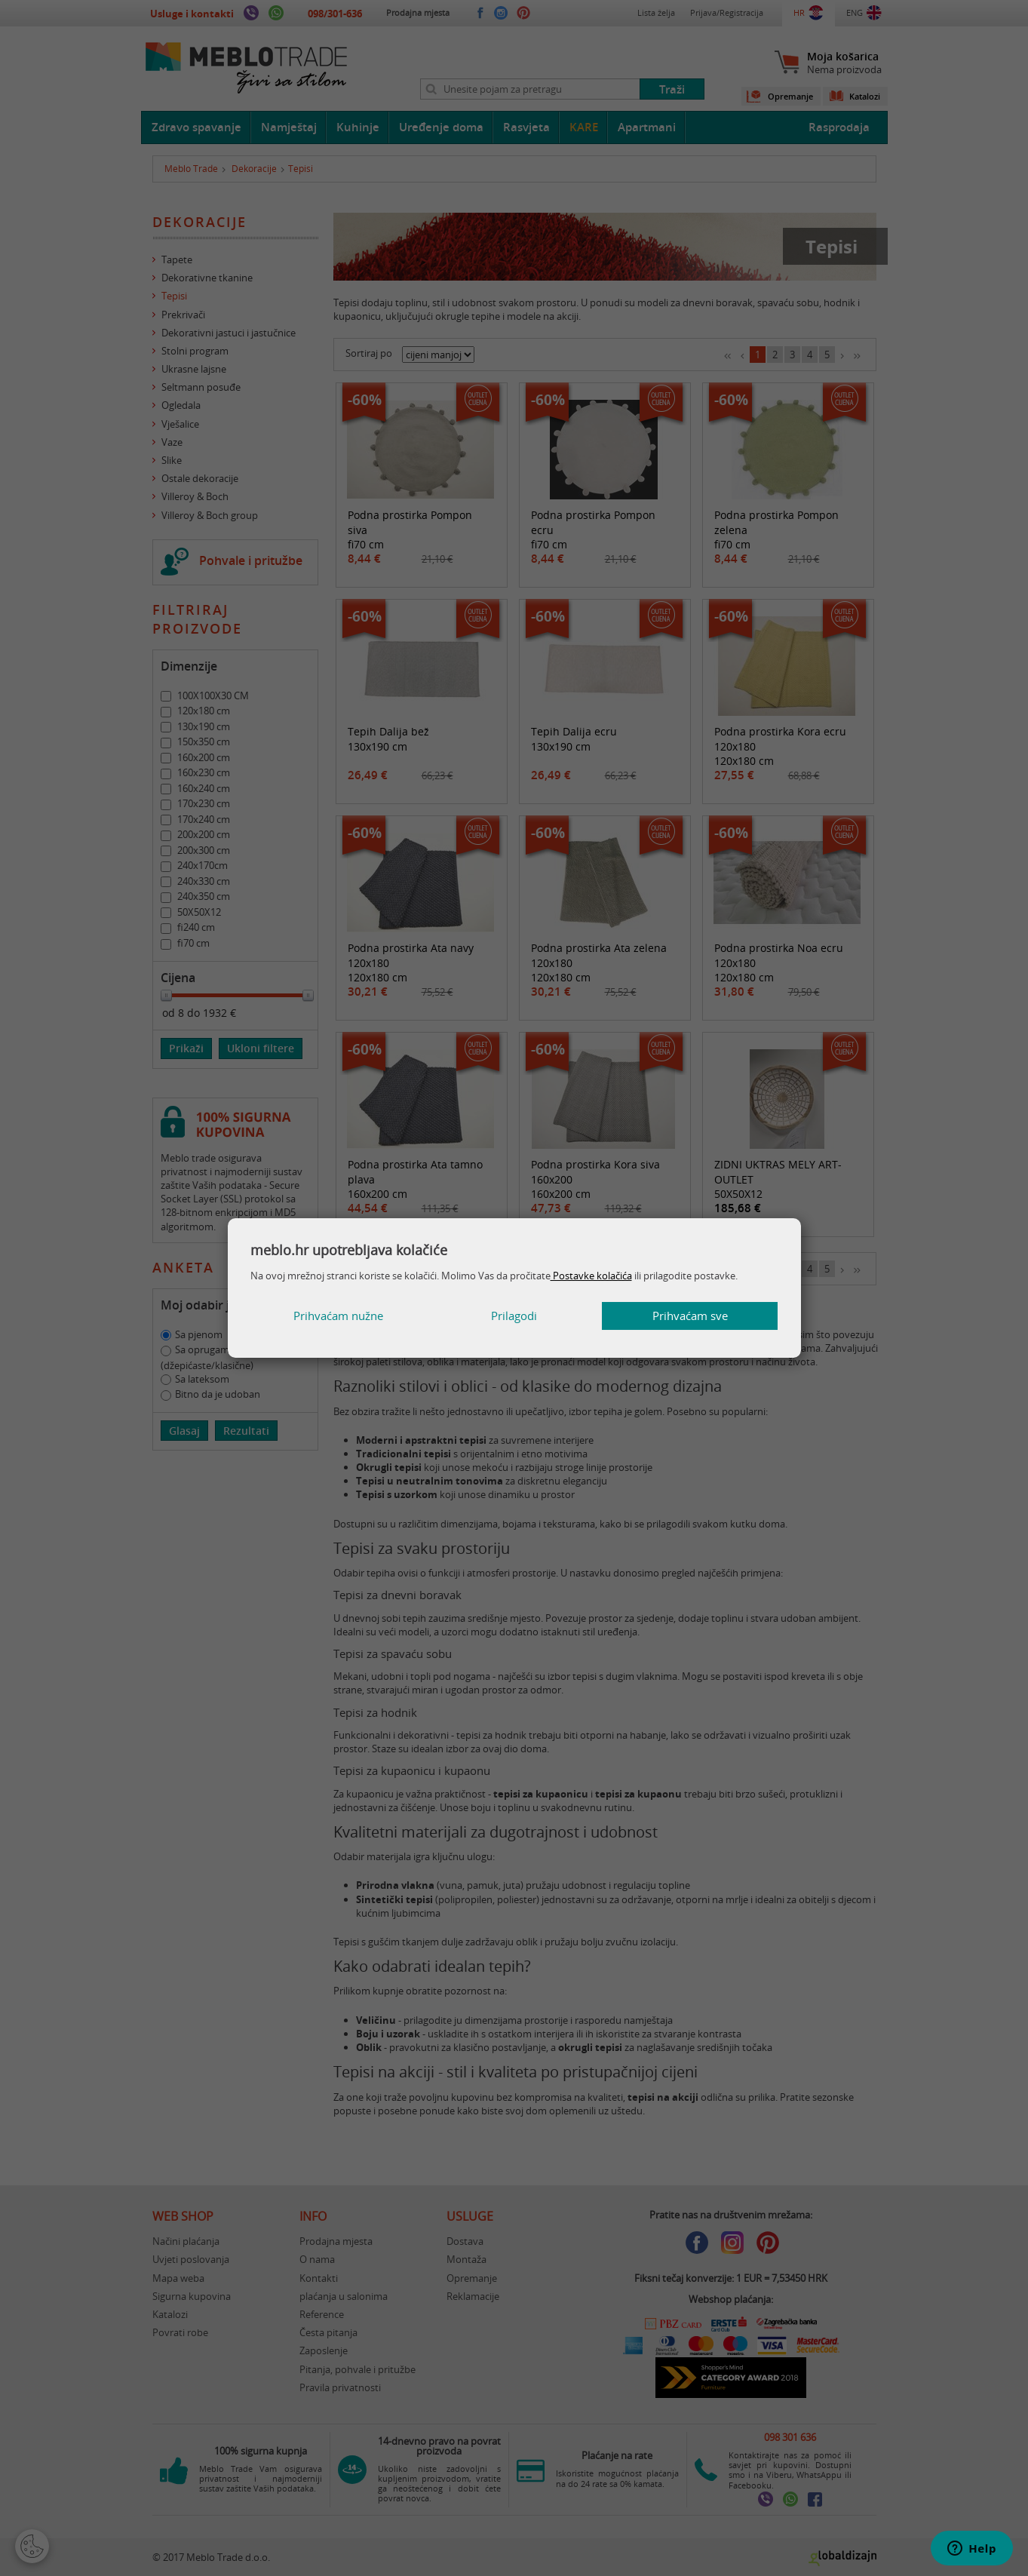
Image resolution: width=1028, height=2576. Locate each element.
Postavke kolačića (591, 1275)
